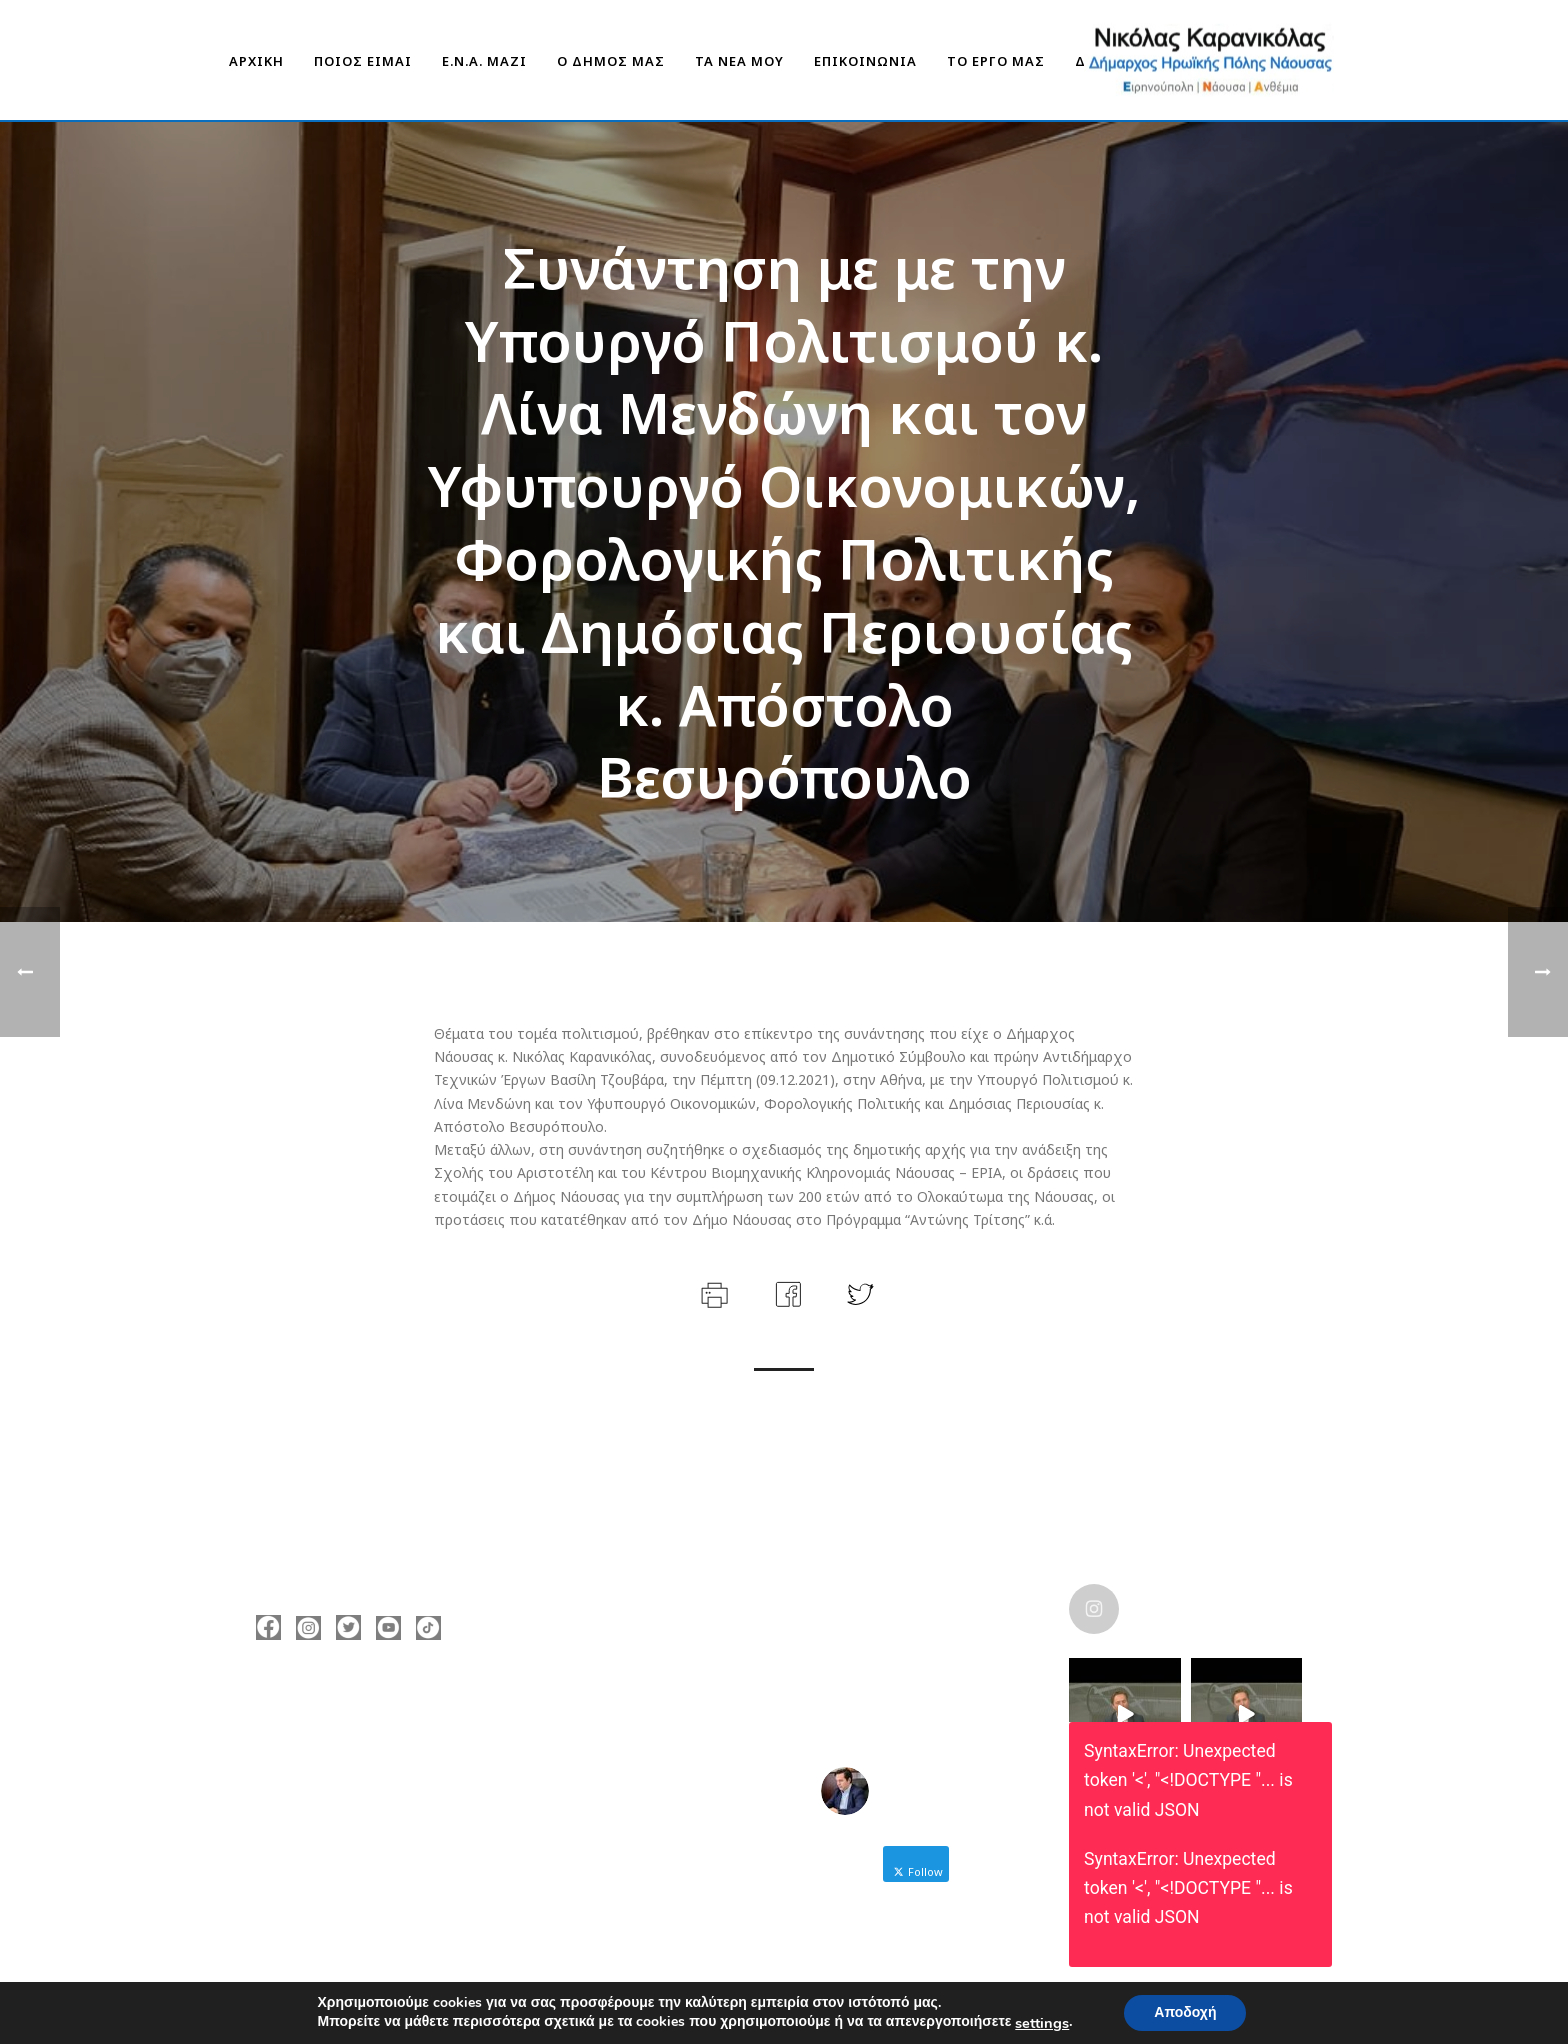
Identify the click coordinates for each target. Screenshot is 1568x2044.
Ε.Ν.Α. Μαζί (484, 61)
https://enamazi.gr (348, 1831)
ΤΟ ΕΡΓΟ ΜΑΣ (996, 61)
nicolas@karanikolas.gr (364, 1801)
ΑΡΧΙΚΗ (256, 61)
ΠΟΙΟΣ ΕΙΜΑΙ (363, 61)
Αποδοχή (1185, 2012)
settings (1042, 2023)
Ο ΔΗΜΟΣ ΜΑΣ (611, 61)
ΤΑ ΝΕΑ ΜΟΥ (739, 61)
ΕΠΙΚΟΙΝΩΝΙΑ (865, 61)
